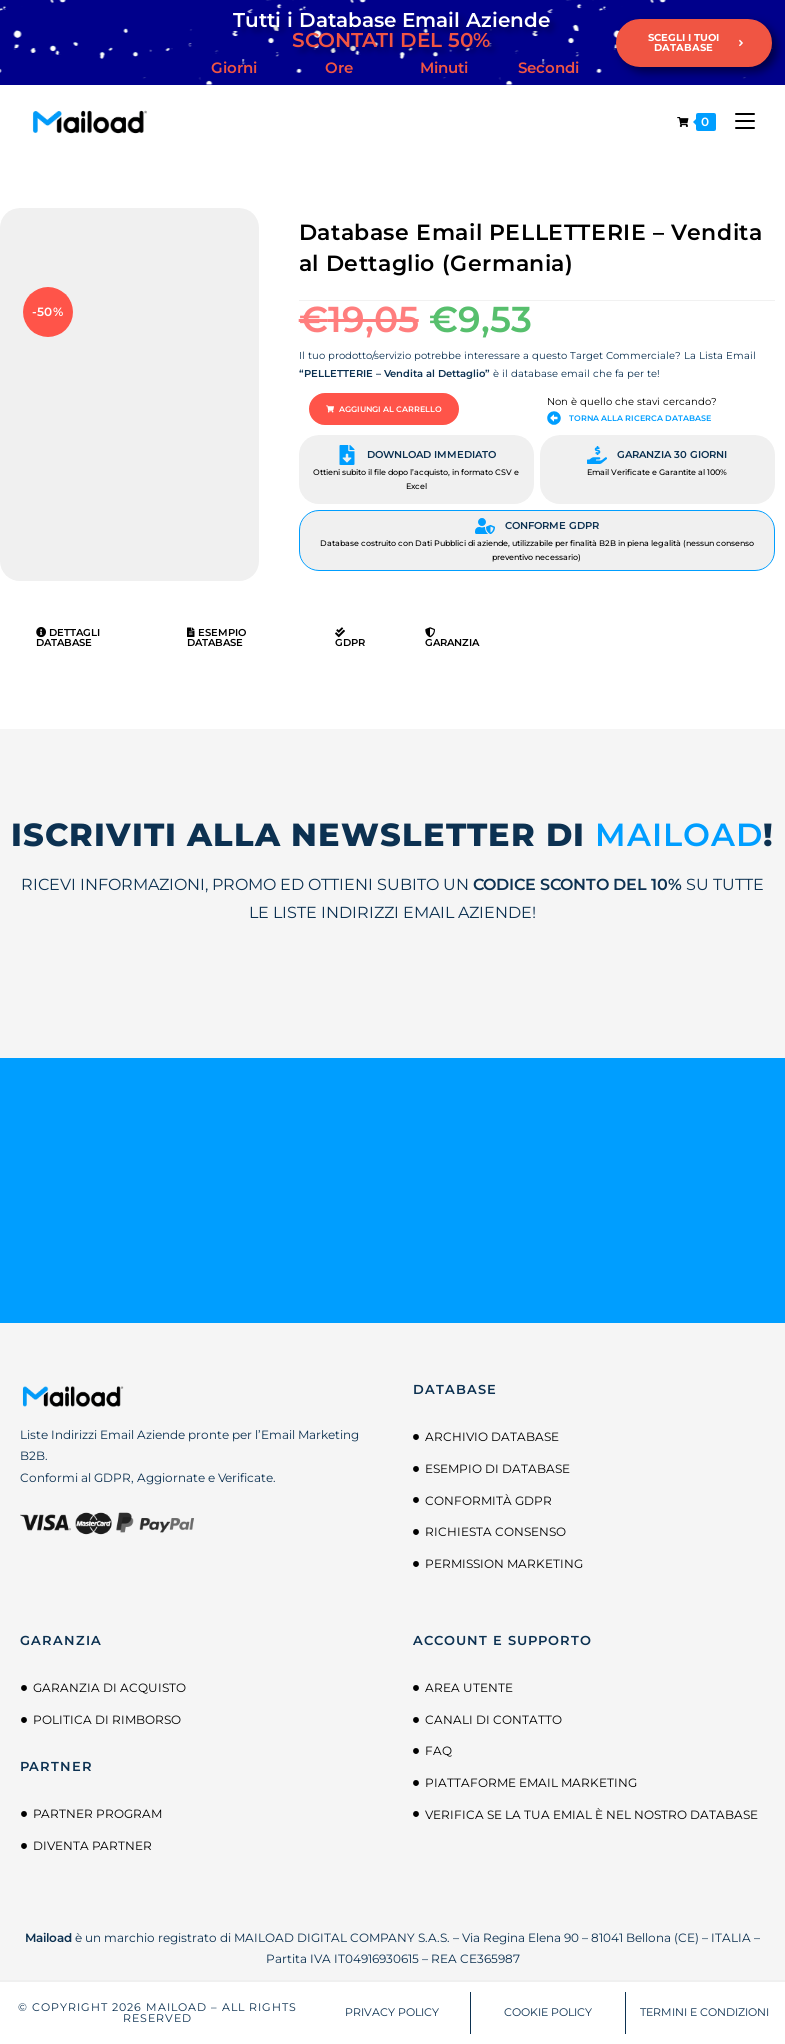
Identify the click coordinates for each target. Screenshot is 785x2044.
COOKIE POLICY (548, 2012)
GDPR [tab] (350, 638)
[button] (384, 409)
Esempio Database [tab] (216, 637)
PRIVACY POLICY (392, 2012)
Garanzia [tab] (452, 638)
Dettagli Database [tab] (68, 637)
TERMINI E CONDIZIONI (704, 2012)
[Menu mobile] (737, 121)
